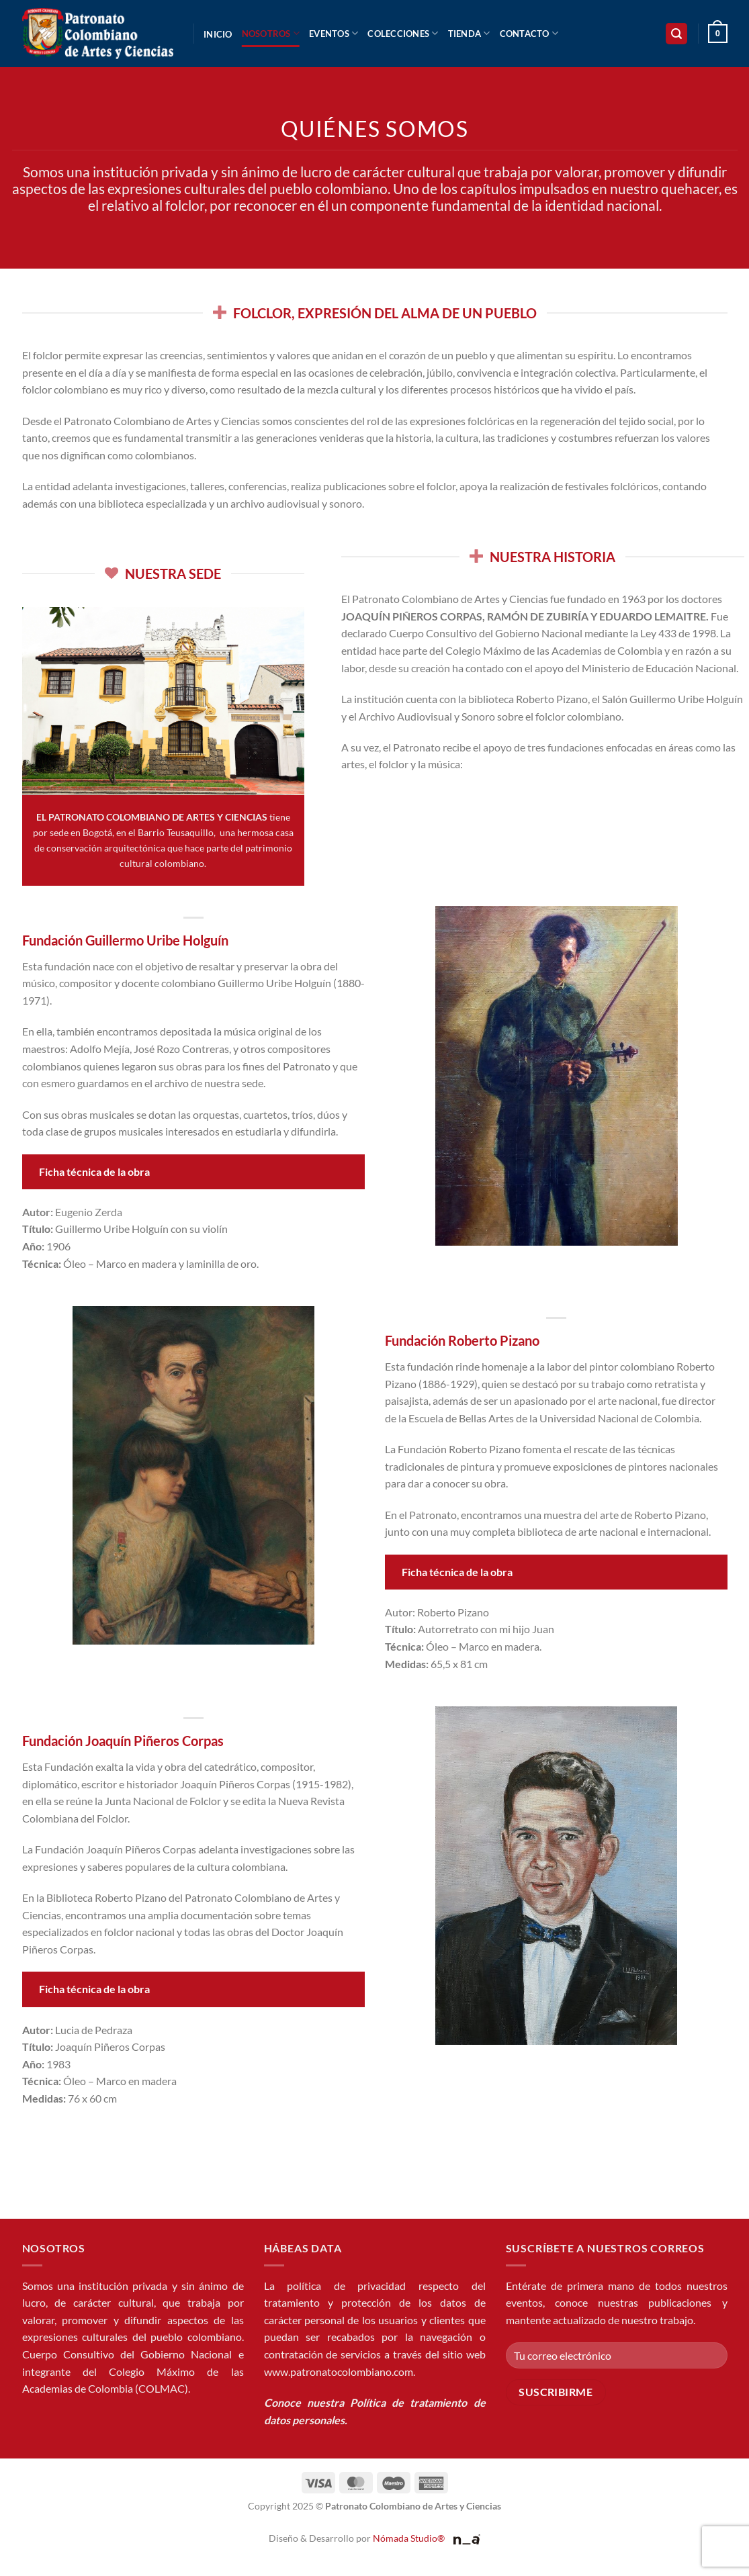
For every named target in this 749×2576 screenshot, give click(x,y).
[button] (676, 34)
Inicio (218, 34)
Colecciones (402, 33)
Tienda (469, 33)
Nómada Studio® (409, 2538)
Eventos (333, 33)
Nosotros (271, 33)
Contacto (529, 33)
